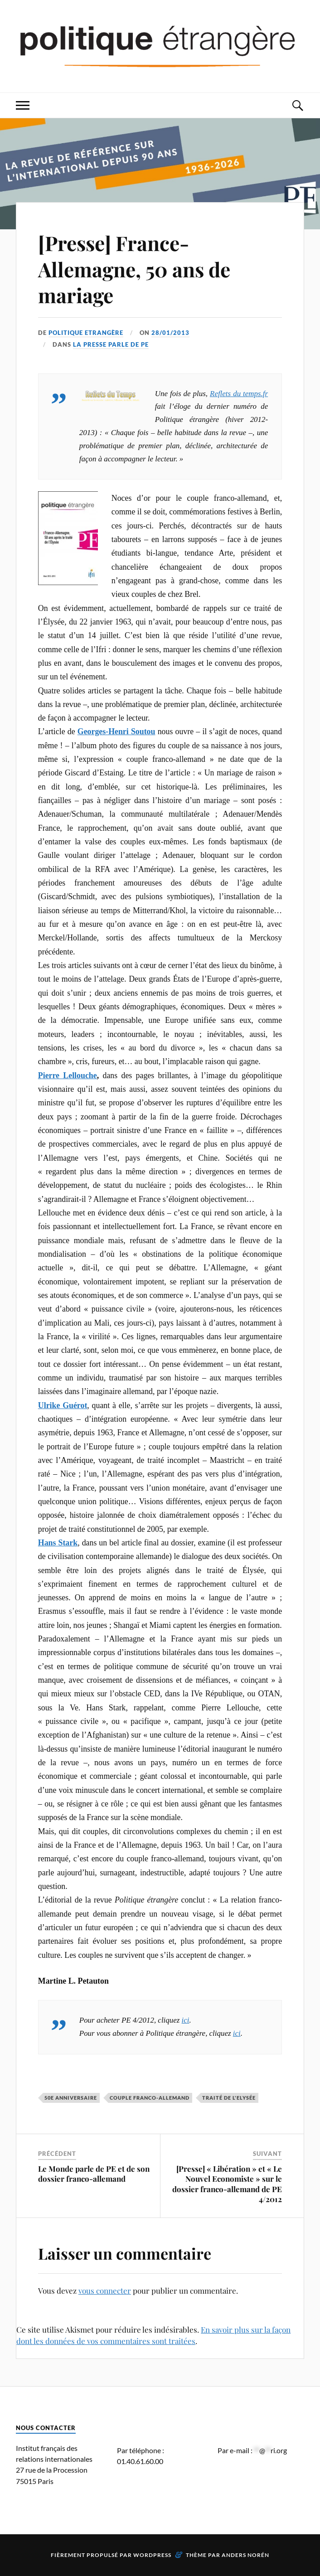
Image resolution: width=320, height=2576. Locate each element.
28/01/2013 (170, 332)
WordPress (152, 2555)
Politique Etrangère (85, 332)
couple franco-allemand (149, 2098)
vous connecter (104, 2290)
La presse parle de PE (111, 344)
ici (185, 2020)
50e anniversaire (70, 2098)
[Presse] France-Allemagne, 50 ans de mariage (134, 268)
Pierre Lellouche (67, 1075)
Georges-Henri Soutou (116, 731)
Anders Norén (245, 2555)
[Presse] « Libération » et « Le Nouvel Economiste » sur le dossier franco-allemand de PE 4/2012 (227, 2183)
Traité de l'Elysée (229, 2098)
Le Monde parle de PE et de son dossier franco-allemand (94, 2174)
